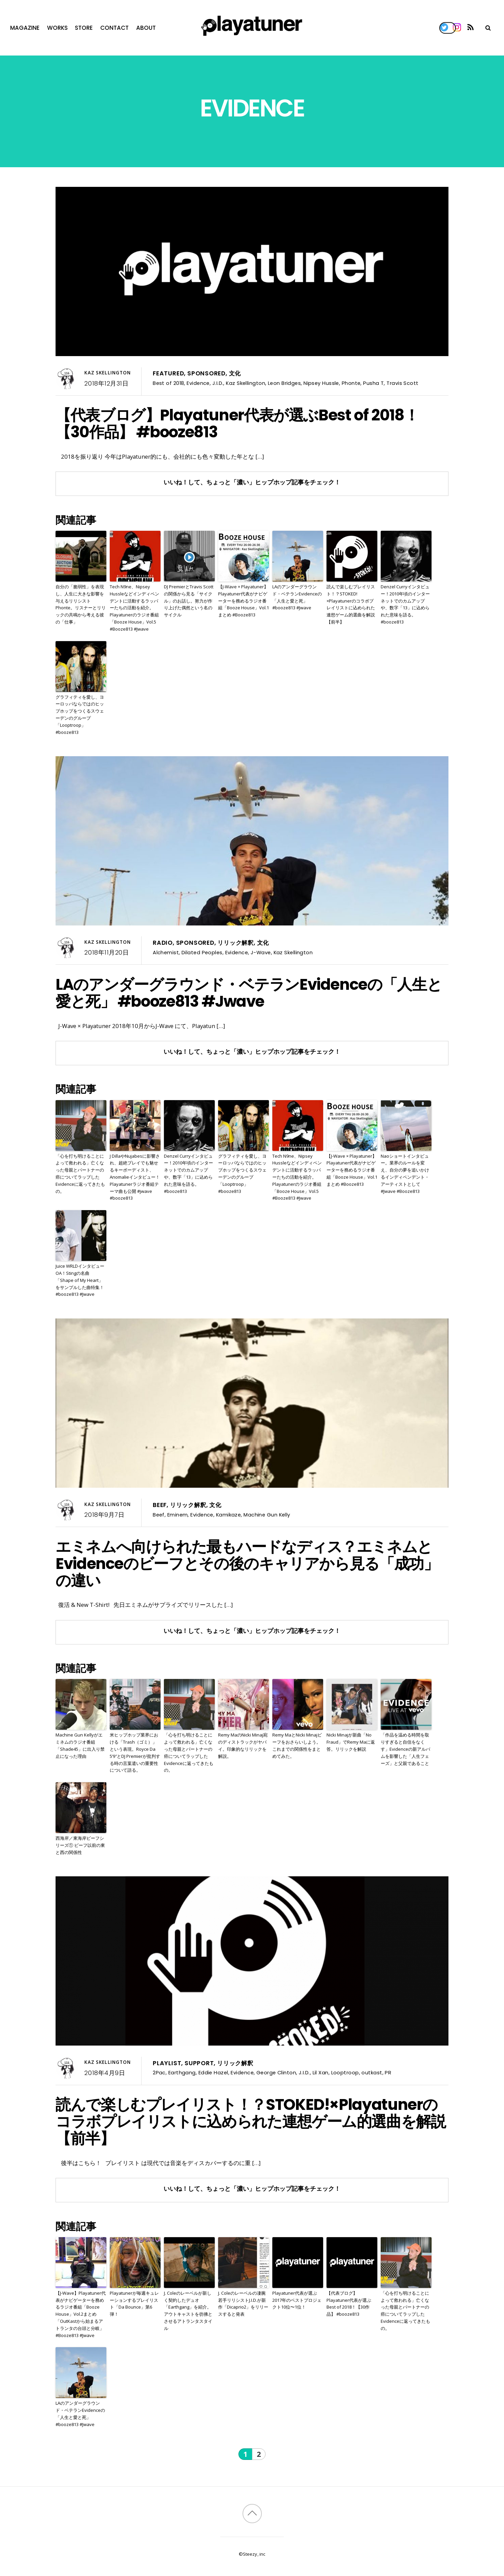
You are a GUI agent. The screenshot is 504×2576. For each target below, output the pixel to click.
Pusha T (373, 383)
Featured (168, 373)
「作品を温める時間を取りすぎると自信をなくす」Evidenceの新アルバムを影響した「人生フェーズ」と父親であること (405, 1749)
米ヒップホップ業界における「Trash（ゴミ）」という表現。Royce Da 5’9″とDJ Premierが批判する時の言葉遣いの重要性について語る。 (135, 1752)
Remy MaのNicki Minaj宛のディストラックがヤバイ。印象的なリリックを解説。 (243, 1745)
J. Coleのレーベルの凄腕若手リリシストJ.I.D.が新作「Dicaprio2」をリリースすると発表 (243, 2303)
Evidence (198, 383)
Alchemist (166, 952)
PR (388, 2072)
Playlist (167, 2063)
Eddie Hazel (213, 2072)
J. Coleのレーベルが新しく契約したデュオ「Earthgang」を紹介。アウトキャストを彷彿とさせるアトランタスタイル (188, 2310)
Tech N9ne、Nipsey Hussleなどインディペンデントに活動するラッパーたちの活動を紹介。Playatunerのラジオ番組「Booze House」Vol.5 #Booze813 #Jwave (134, 608)
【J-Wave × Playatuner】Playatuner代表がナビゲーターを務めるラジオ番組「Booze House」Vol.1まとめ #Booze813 (243, 601)
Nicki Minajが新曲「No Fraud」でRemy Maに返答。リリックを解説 (351, 1742)
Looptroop (345, 2072)
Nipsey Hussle (321, 383)
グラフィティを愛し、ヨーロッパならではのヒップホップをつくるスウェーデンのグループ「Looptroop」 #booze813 (80, 714)
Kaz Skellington (107, 373)
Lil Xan (321, 2072)
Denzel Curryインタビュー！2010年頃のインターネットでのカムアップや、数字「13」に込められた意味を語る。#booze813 (405, 604)
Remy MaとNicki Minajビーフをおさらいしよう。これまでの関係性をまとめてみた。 (297, 1745)
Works (57, 28)
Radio (163, 943)
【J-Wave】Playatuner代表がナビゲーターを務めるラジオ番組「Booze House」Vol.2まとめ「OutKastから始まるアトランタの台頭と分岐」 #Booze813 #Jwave (81, 2314)
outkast (371, 2072)
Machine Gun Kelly (267, 1514)
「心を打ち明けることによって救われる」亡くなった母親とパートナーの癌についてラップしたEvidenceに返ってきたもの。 (80, 1173)
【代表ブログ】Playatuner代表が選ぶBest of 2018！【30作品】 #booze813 (237, 423)
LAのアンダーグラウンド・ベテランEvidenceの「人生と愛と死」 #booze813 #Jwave (297, 597)
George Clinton (276, 2072)
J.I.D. (218, 383)
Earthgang (182, 2072)
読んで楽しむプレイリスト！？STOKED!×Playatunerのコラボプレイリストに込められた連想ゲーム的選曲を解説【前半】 (351, 604)
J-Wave (261, 952)
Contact (114, 28)
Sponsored (206, 373)
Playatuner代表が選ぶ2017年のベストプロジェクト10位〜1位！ (296, 2300)
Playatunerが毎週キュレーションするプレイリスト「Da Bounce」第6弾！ (134, 2303)
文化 (235, 373)
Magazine (25, 28)
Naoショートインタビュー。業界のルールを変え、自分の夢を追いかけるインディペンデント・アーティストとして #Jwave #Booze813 (405, 1173)
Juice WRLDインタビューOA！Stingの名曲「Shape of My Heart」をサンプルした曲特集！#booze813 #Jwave (80, 1280)
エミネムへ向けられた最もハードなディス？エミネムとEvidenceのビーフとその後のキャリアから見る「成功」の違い (247, 1563)
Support (199, 2063)
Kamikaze (228, 1514)
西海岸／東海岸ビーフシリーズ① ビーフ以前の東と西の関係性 (80, 1845)
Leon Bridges (284, 383)
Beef (160, 1505)
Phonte (351, 383)
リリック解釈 (235, 943)
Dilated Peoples (202, 952)
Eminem (177, 1514)
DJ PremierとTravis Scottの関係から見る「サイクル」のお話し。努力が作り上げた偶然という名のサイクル (188, 601)
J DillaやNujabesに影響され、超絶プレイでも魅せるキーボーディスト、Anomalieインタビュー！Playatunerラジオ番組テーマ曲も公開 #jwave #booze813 (135, 1177)
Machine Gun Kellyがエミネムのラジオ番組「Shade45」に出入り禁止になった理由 (80, 1745)
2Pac (159, 2072)
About (146, 28)
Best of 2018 (168, 383)
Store (84, 28)
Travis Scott (402, 383)
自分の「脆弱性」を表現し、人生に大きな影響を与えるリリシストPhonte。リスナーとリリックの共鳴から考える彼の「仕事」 (81, 604)
